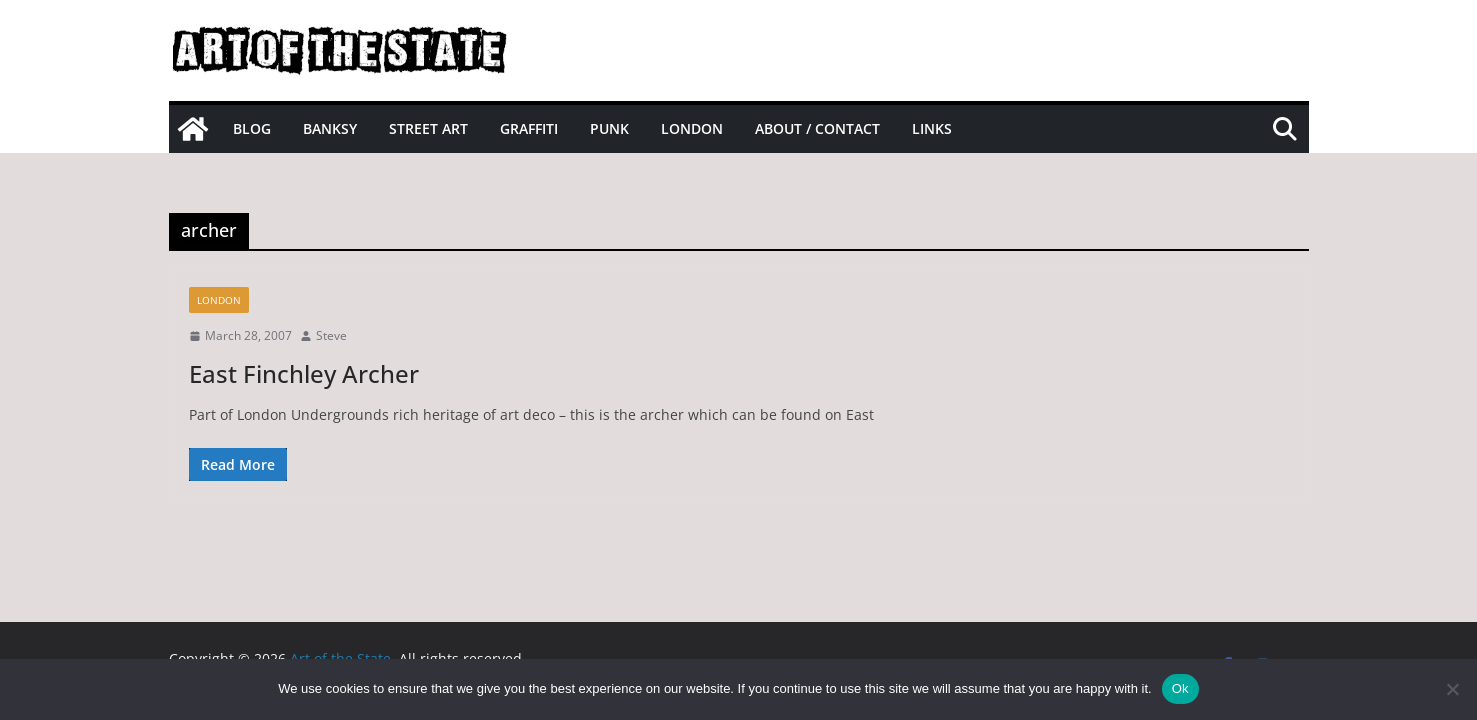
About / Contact (817, 128)
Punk (609, 128)
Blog (252, 128)
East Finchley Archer (304, 373)
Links (932, 128)
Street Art (428, 128)
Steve (331, 335)
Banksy (330, 128)
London (692, 128)
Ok (1180, 688)
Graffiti (529, 128)
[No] (1452, 689)
